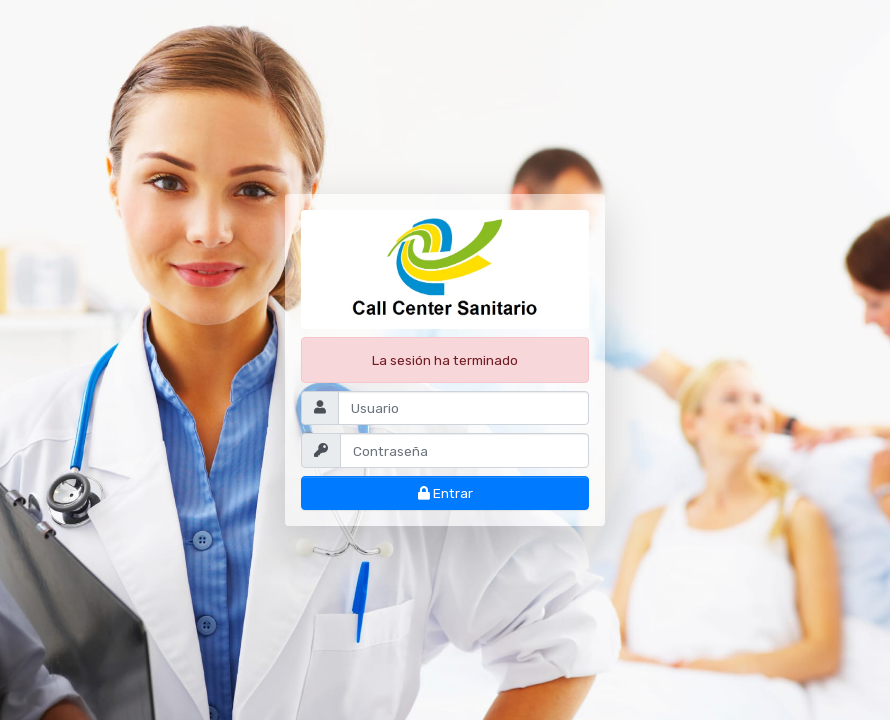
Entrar (445, 493)
